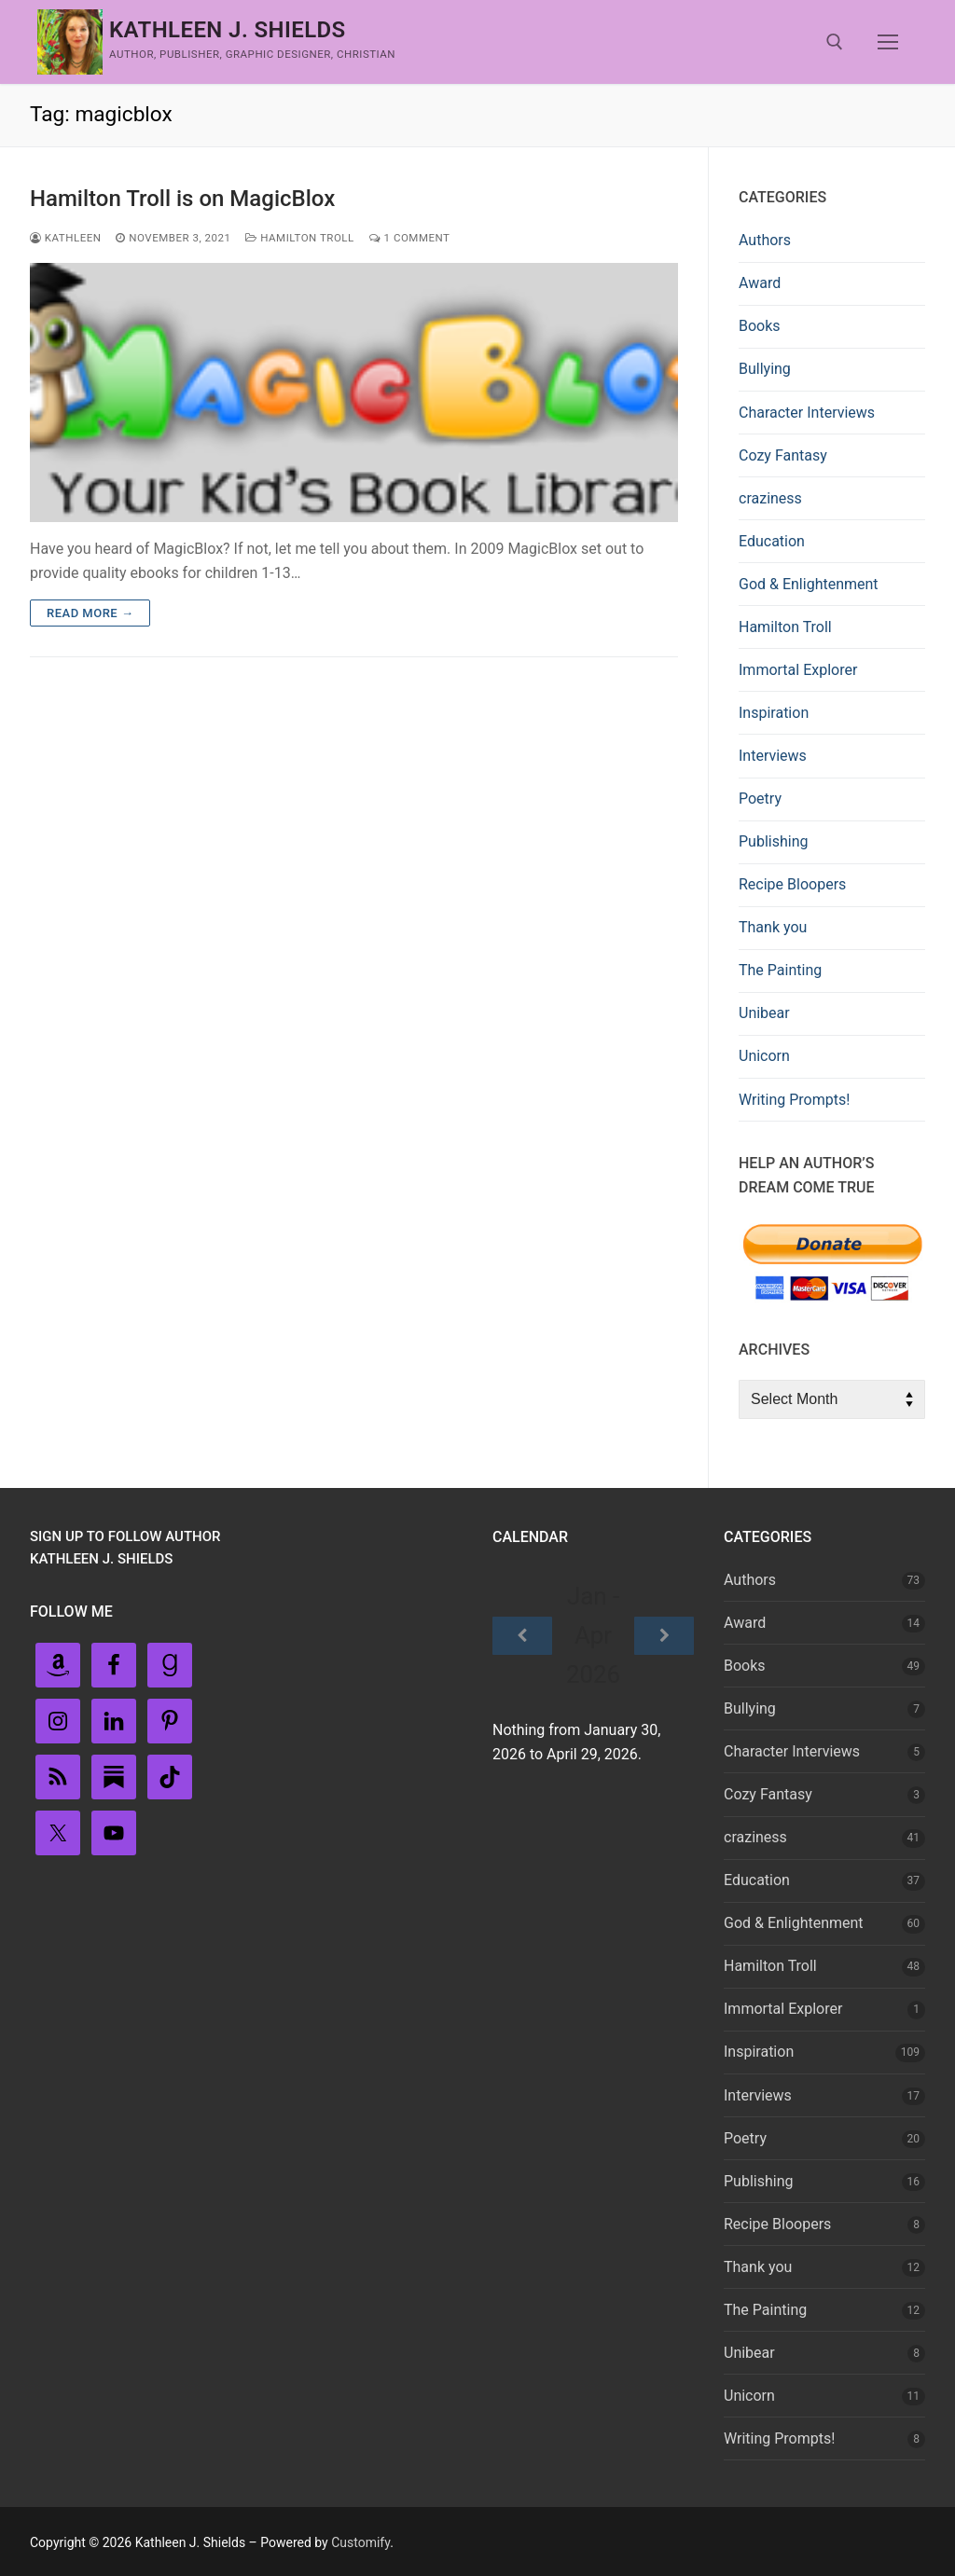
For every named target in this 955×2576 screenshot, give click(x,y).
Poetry (760, 798)
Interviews (773, 756)
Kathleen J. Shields (227, 30)
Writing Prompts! (794, 1100)
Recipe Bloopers (792, 884)
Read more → (90, 613)
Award (760, 283)
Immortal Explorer (798, 670)
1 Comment (409, 237)
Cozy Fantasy (783, 455)
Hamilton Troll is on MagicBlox (182, 199)
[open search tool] (834, 42)
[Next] (664, 1636)
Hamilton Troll (299, 237)
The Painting (780, 970)
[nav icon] (888, 42)
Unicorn (764, 1056)
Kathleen (65, 237)
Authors (765, 240)
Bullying (765, 369)
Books (760, 326)
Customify (360, 2542)
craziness (770, 498)
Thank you (773, 927)
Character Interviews (807, 412)
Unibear (764, 1013)
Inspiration (774, 713)
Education (772, 541)
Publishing (773, 841)
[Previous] (522, 1636)
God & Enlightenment (809, 584)
